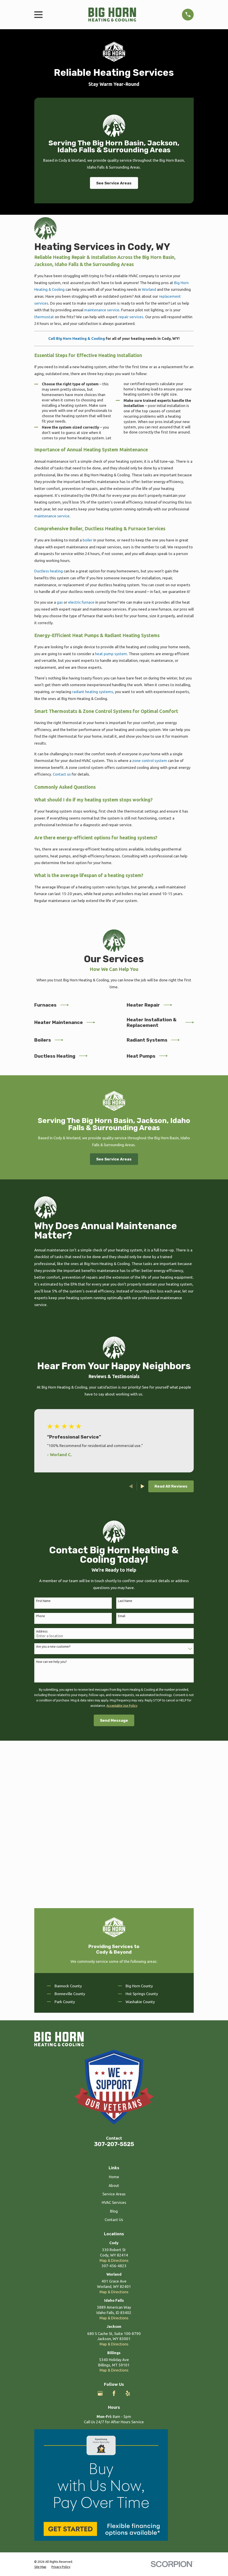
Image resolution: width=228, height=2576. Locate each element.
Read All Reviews (171, 1486)
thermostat (44, 317)
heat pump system (111, 654)
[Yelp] (127, 2233)
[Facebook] (114, 2233)
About (114, 2025)
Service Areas (114, 2034)
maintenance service (101, 310)
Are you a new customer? (53, 1646)
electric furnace (81, 602)
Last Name (125, 1601)
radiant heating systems (92, 691)
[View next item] (142, 1486)
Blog (114, 2051)
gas (60, 602)
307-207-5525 (114, 1984)
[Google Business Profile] (100, 2233)
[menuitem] (40, 2407)
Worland (149, 289)
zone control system (149, 760)
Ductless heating (48, 571)
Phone (40, 1616)
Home (114, 2017)
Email (121, 1616)
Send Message (114, 1720)
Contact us (62, 774)
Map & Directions (114, 2100)
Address (42, 1631)
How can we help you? (51, 1662)
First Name (43, 1601)
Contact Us (114, 2060)
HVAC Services (114, 2043)
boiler (87, 540)
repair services (130, 317)
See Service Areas (114, 183)
